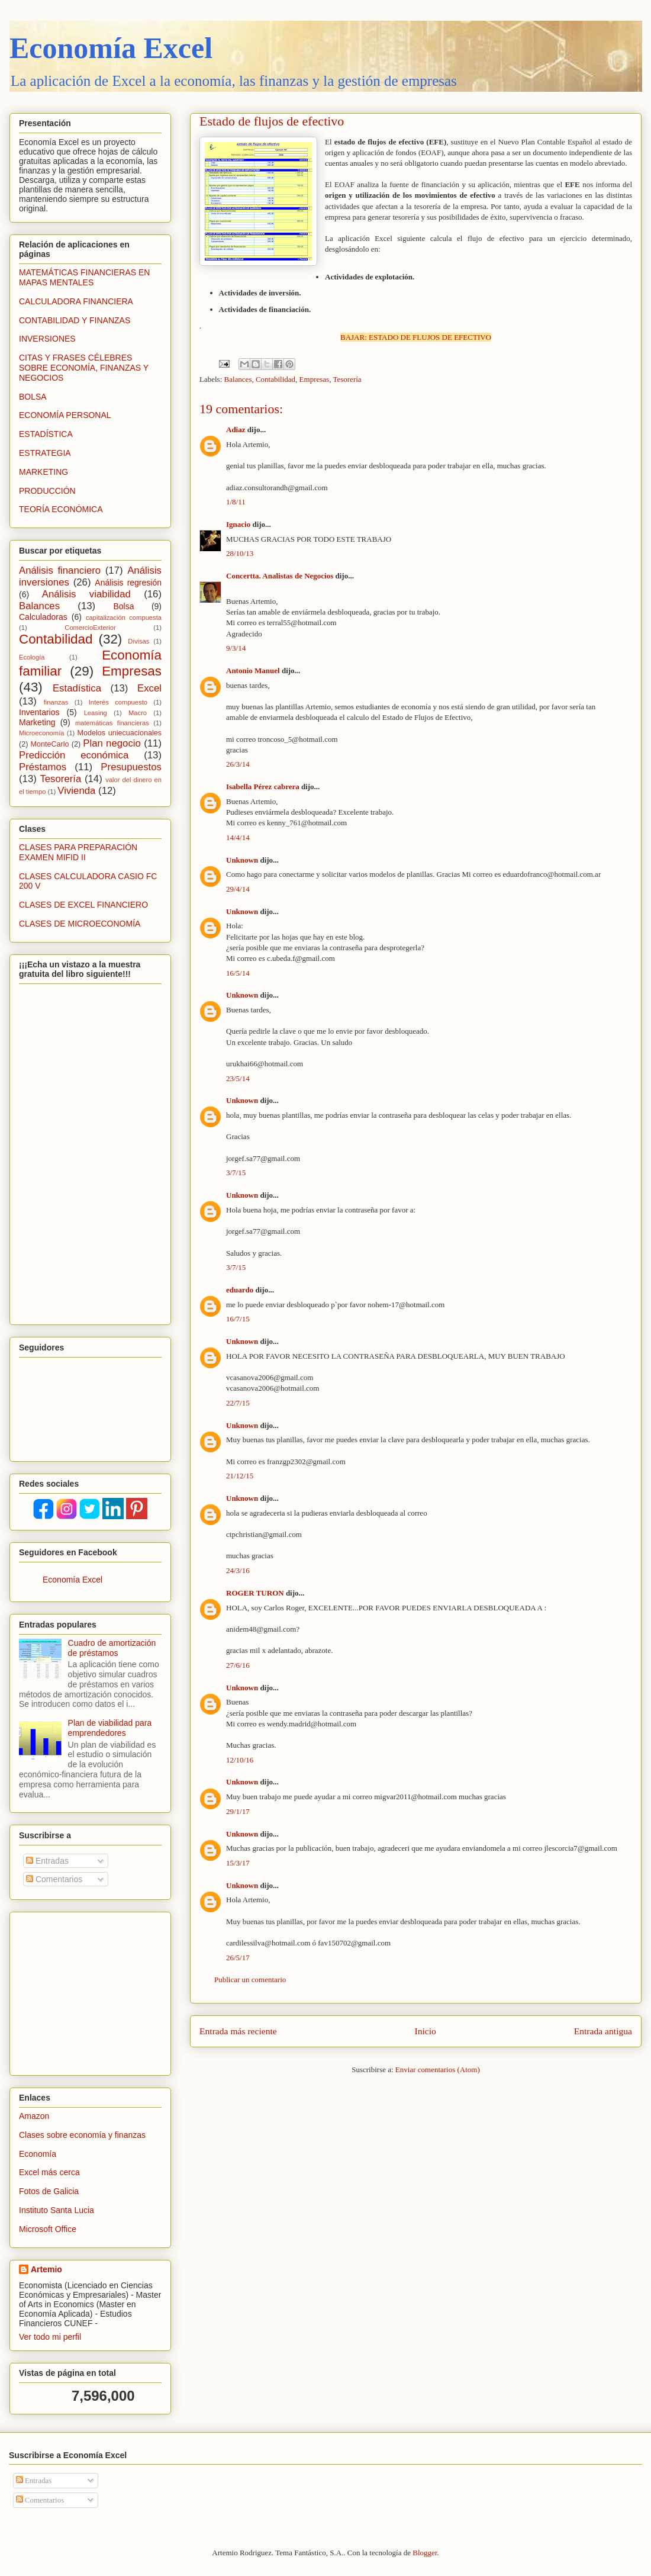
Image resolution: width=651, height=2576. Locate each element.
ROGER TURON (255, 1592)
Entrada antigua (603, 2031)
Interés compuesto (118, 702)
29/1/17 (238, 1811)
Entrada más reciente (238, 2031)
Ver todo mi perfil (50, 2337)
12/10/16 (239, 1759)
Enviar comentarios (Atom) (437, 2069)
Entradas (47, 1861)
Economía (37, 2154)
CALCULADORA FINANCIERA (76, 301)
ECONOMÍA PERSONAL (65, 415)
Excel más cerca (49, 2172)
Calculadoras (43, 617)
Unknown (242, 860)
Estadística (77, 688)
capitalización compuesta (124, 617)
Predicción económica (73, 755)
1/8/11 (236, 501)
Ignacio (238, 524)
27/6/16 (238, 1665)
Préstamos (42, 767)
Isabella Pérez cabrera (262, 786)
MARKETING (43, 472)
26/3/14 (238, 764)
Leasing (95, 712)
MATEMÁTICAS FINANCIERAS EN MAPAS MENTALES (84, 277)
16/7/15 (238, 1318)
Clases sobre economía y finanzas (82, 2135)
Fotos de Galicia (49, 2191)
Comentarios (54, 1879)
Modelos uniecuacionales (120, 733)
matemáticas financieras (112, 722)
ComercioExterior (90, 627)
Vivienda (76, 790)
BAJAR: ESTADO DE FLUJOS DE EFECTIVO (415, 337)
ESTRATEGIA (45, 453)
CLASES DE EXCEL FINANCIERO (83, 904)
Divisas (138, 641)
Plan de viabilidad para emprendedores (110, 1728)
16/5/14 (238, 973)
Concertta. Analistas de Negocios (279, 575)
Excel (149, 688)
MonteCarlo (50, 744)
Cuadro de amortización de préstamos (112, 1648)
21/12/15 (239, 1475)
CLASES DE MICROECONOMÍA (79, 923)
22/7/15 (238, 1402)
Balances (238, 379)
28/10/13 (239, 553)
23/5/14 (238, 1078)
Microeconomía (41, 733)
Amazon (34, 2116)
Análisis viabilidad (86, 594)
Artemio (46, 2269)
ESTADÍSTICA (46, 434)
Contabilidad (275, 379)
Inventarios (39, 712)
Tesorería (347, 379)
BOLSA (33, 396)
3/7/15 (236, 1172)
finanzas (56, 702)
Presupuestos (131, 767)
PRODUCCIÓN (47, 491)
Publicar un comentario (250, 1979)
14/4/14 (238, 837)
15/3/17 (238, 1862)
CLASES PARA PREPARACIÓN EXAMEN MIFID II (78, 852)
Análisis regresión (128, 582)
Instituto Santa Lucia (56, 2210)
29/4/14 (238, 889)
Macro (137, 712)
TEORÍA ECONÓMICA (61, 509)
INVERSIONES (47, 338)
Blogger (424, 2552)
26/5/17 (238, 1957)
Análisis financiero (60, 570)
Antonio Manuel (253, 670)
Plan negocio (112, 743)
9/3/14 (236, 648)
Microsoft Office (47, 2229)
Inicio (425, 2031)
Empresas (314, 379)
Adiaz (236, 429)
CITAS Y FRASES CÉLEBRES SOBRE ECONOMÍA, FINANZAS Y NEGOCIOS (84, 367)
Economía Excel (110, 48)
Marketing (37, 722)
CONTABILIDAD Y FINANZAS (74, 320)
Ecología (32, 657)
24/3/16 (238, 1570)
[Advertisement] (93, 1990)
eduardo (239, 1289)
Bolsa (123, 606)
